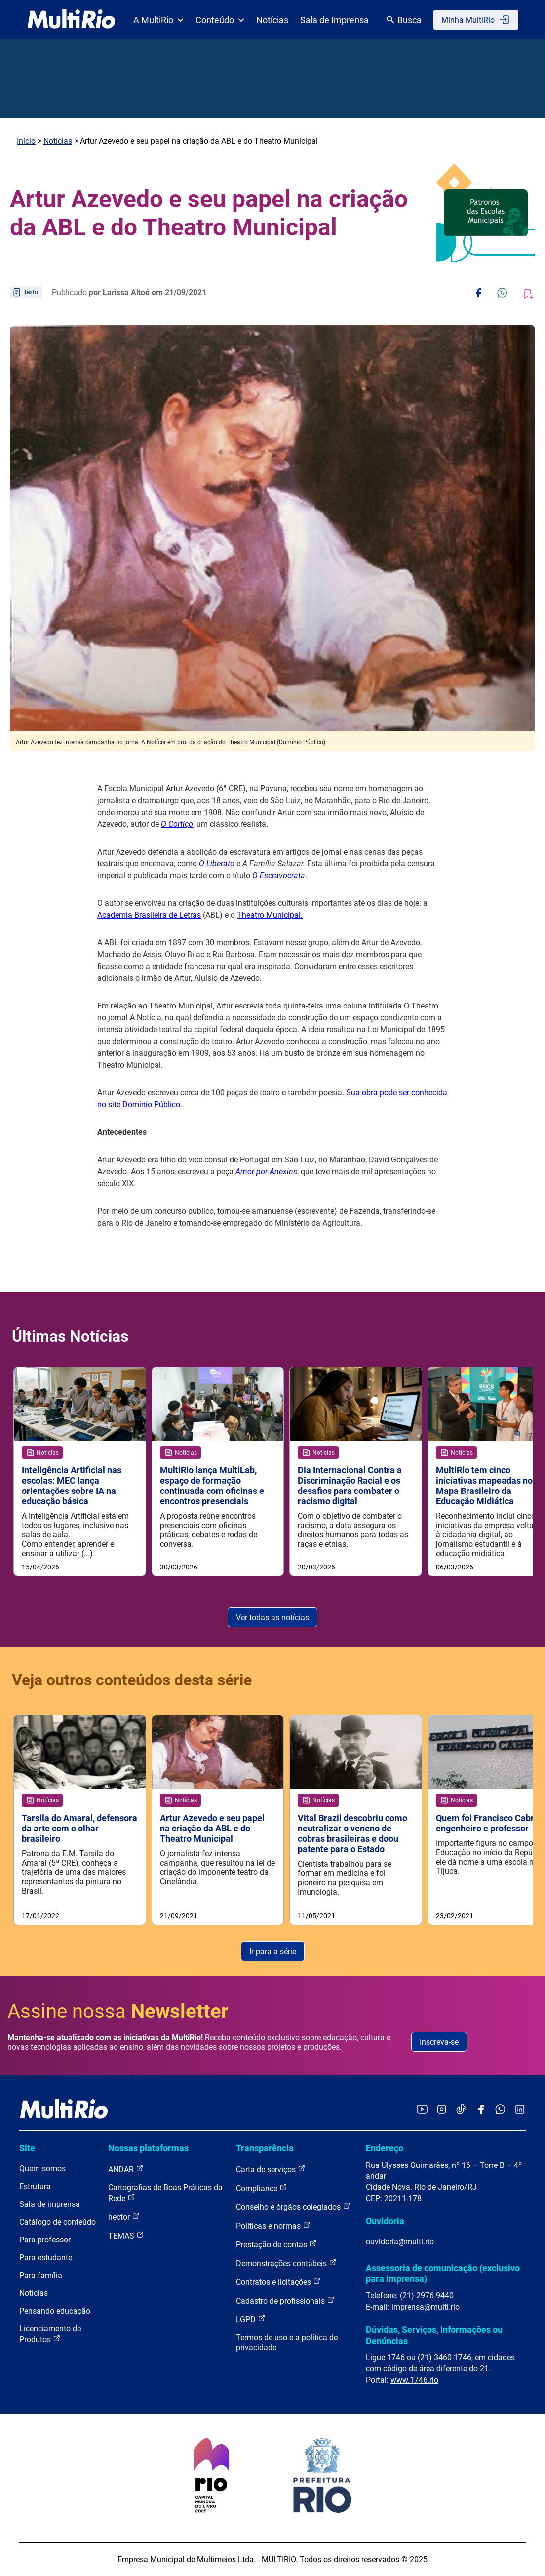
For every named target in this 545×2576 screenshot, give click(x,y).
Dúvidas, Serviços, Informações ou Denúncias (434, 2335)
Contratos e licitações (278, 2282)
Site (27, 2148)
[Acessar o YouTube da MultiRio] (422, 2110)
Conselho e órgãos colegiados (293, 2207)
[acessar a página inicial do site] (71, 20)
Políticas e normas (273, 2225)
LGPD (251, 2319)
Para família (40, 2275)
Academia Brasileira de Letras (149, 915)
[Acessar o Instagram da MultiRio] (441, 2110)
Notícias (272, 20)
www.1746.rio (414, 2380)
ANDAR (126, 2169)
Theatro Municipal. (270, 915)
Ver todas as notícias (272, 1617)
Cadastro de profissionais (285, 2300)
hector (124, 2216)
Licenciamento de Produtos (50, 2334)
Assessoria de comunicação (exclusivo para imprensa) (443, 2273)
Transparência (265, 2148)
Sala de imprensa (49, 2204)
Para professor (45, 2239)
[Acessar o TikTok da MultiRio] (461, 2110)
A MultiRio (158, 20)
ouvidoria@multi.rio (400, 2241)
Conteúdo (219, 20)
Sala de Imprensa (334, 20)
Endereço (384, 2148)
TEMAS (126, 2235)
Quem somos (42, 2168)
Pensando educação (54, 2310)
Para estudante (45, 2257)
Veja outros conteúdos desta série (132, 1680)
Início (26, 141)
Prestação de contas (276, 2244)
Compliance (261, 2188)
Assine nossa (118, 2011)
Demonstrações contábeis (286, 2263)
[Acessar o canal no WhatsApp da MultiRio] (500, 2110)
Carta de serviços (271, 2169)
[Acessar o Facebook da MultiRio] (481, 2110)
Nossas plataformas (148, 2148)
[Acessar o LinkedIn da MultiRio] (520, 2110)
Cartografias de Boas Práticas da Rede (165, 2193)
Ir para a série (272, 1951)
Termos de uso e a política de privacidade (287, 2342)
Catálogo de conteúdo (57, 2222)
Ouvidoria (385, 2221)
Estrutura (35, 2186)
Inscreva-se (439, 2042)
